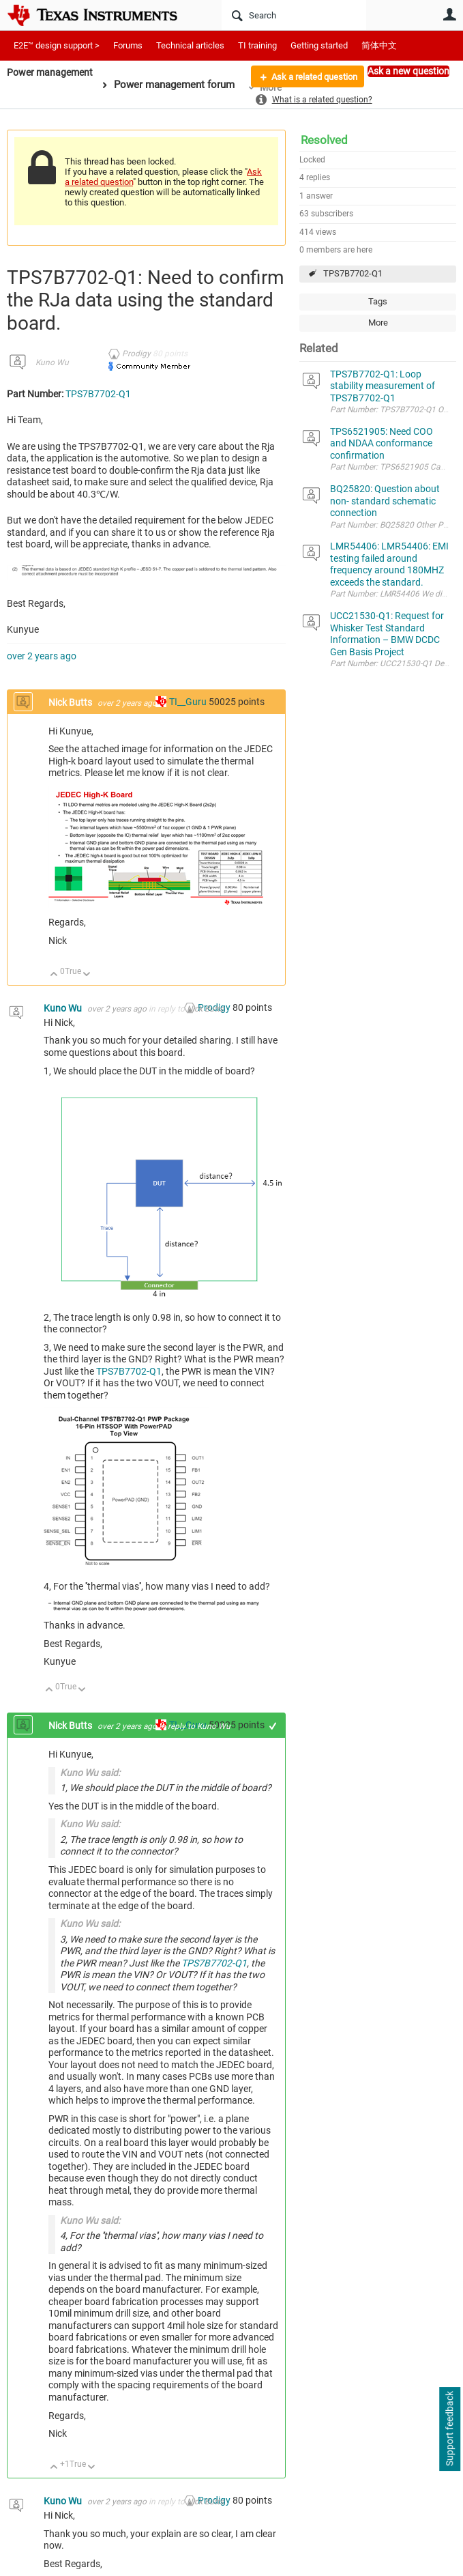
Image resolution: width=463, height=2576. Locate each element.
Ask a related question (308, 77)
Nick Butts (71, 702)
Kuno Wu (52, 362)
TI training (257, 45)
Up (54, 975)
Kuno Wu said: (90, 1772)
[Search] (294, 15)
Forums (128, 45)
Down (87, 975)
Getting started (319, 45)
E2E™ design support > (57, 45)
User (449, 14)
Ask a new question (408, 71)
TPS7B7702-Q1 (353, 273)
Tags (377, 301)
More (378, 322)
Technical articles (190, 45)
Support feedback (449, 2429)
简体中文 (379, 45)
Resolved (324, 140)
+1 (273, 1726)
